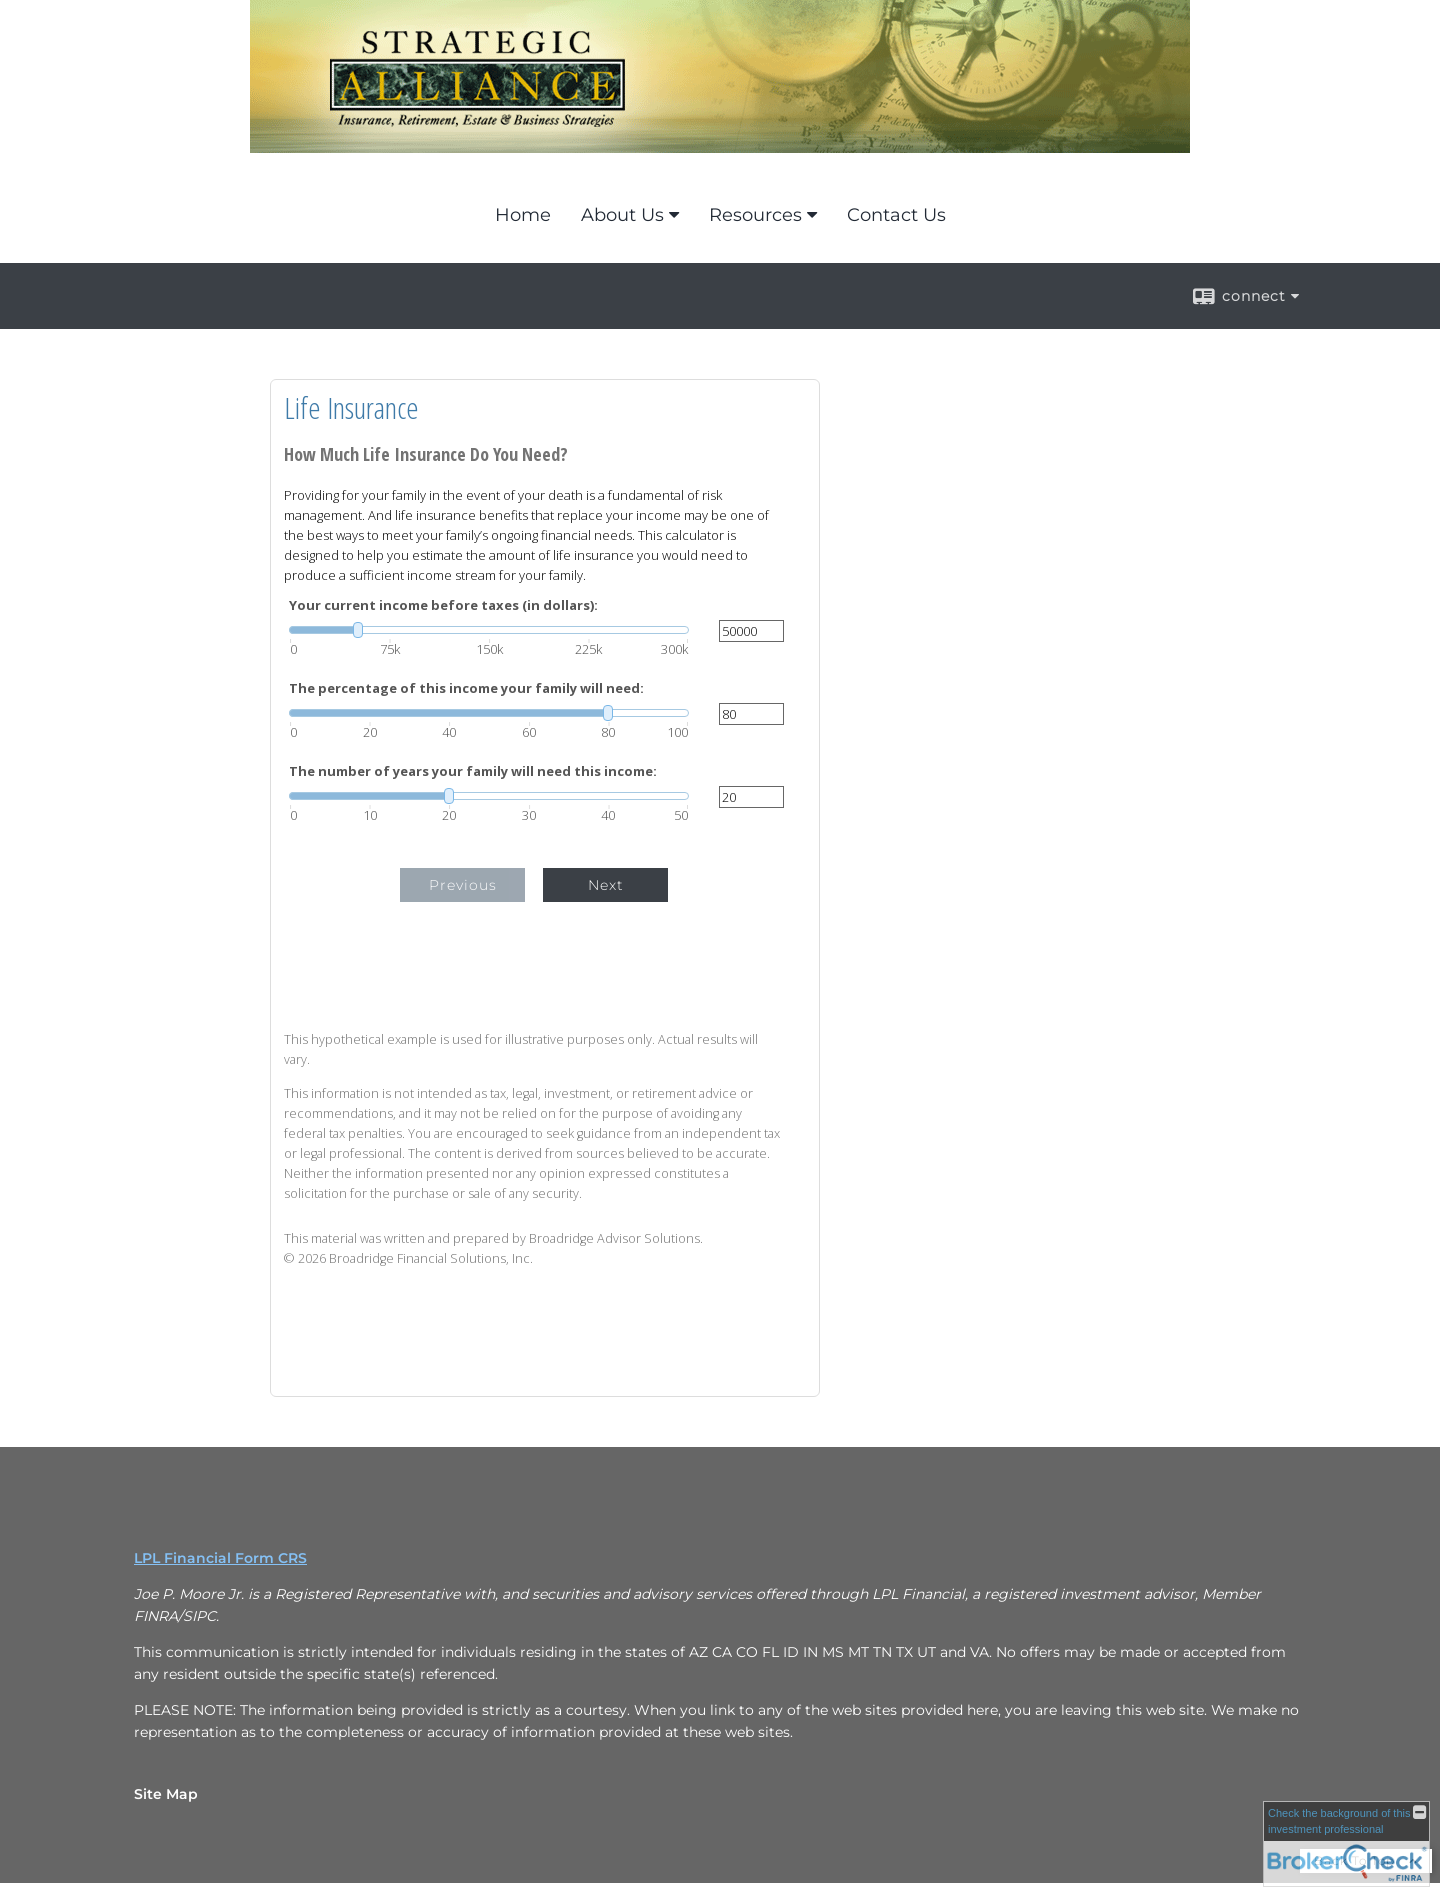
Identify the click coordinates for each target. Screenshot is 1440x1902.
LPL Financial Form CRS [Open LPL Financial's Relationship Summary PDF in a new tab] (220, 1558)
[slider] (489, 630)
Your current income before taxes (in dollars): (443, 605)
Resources (755, 215)
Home (523, 215)
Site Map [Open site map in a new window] (166, 1794)
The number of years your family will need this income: (473, 771)
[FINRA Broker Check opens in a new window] (1346, 1844)
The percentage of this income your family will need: (466, 688)
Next (606, 885)
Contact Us (896, 215)
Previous (463, 885)
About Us (622, 215)
